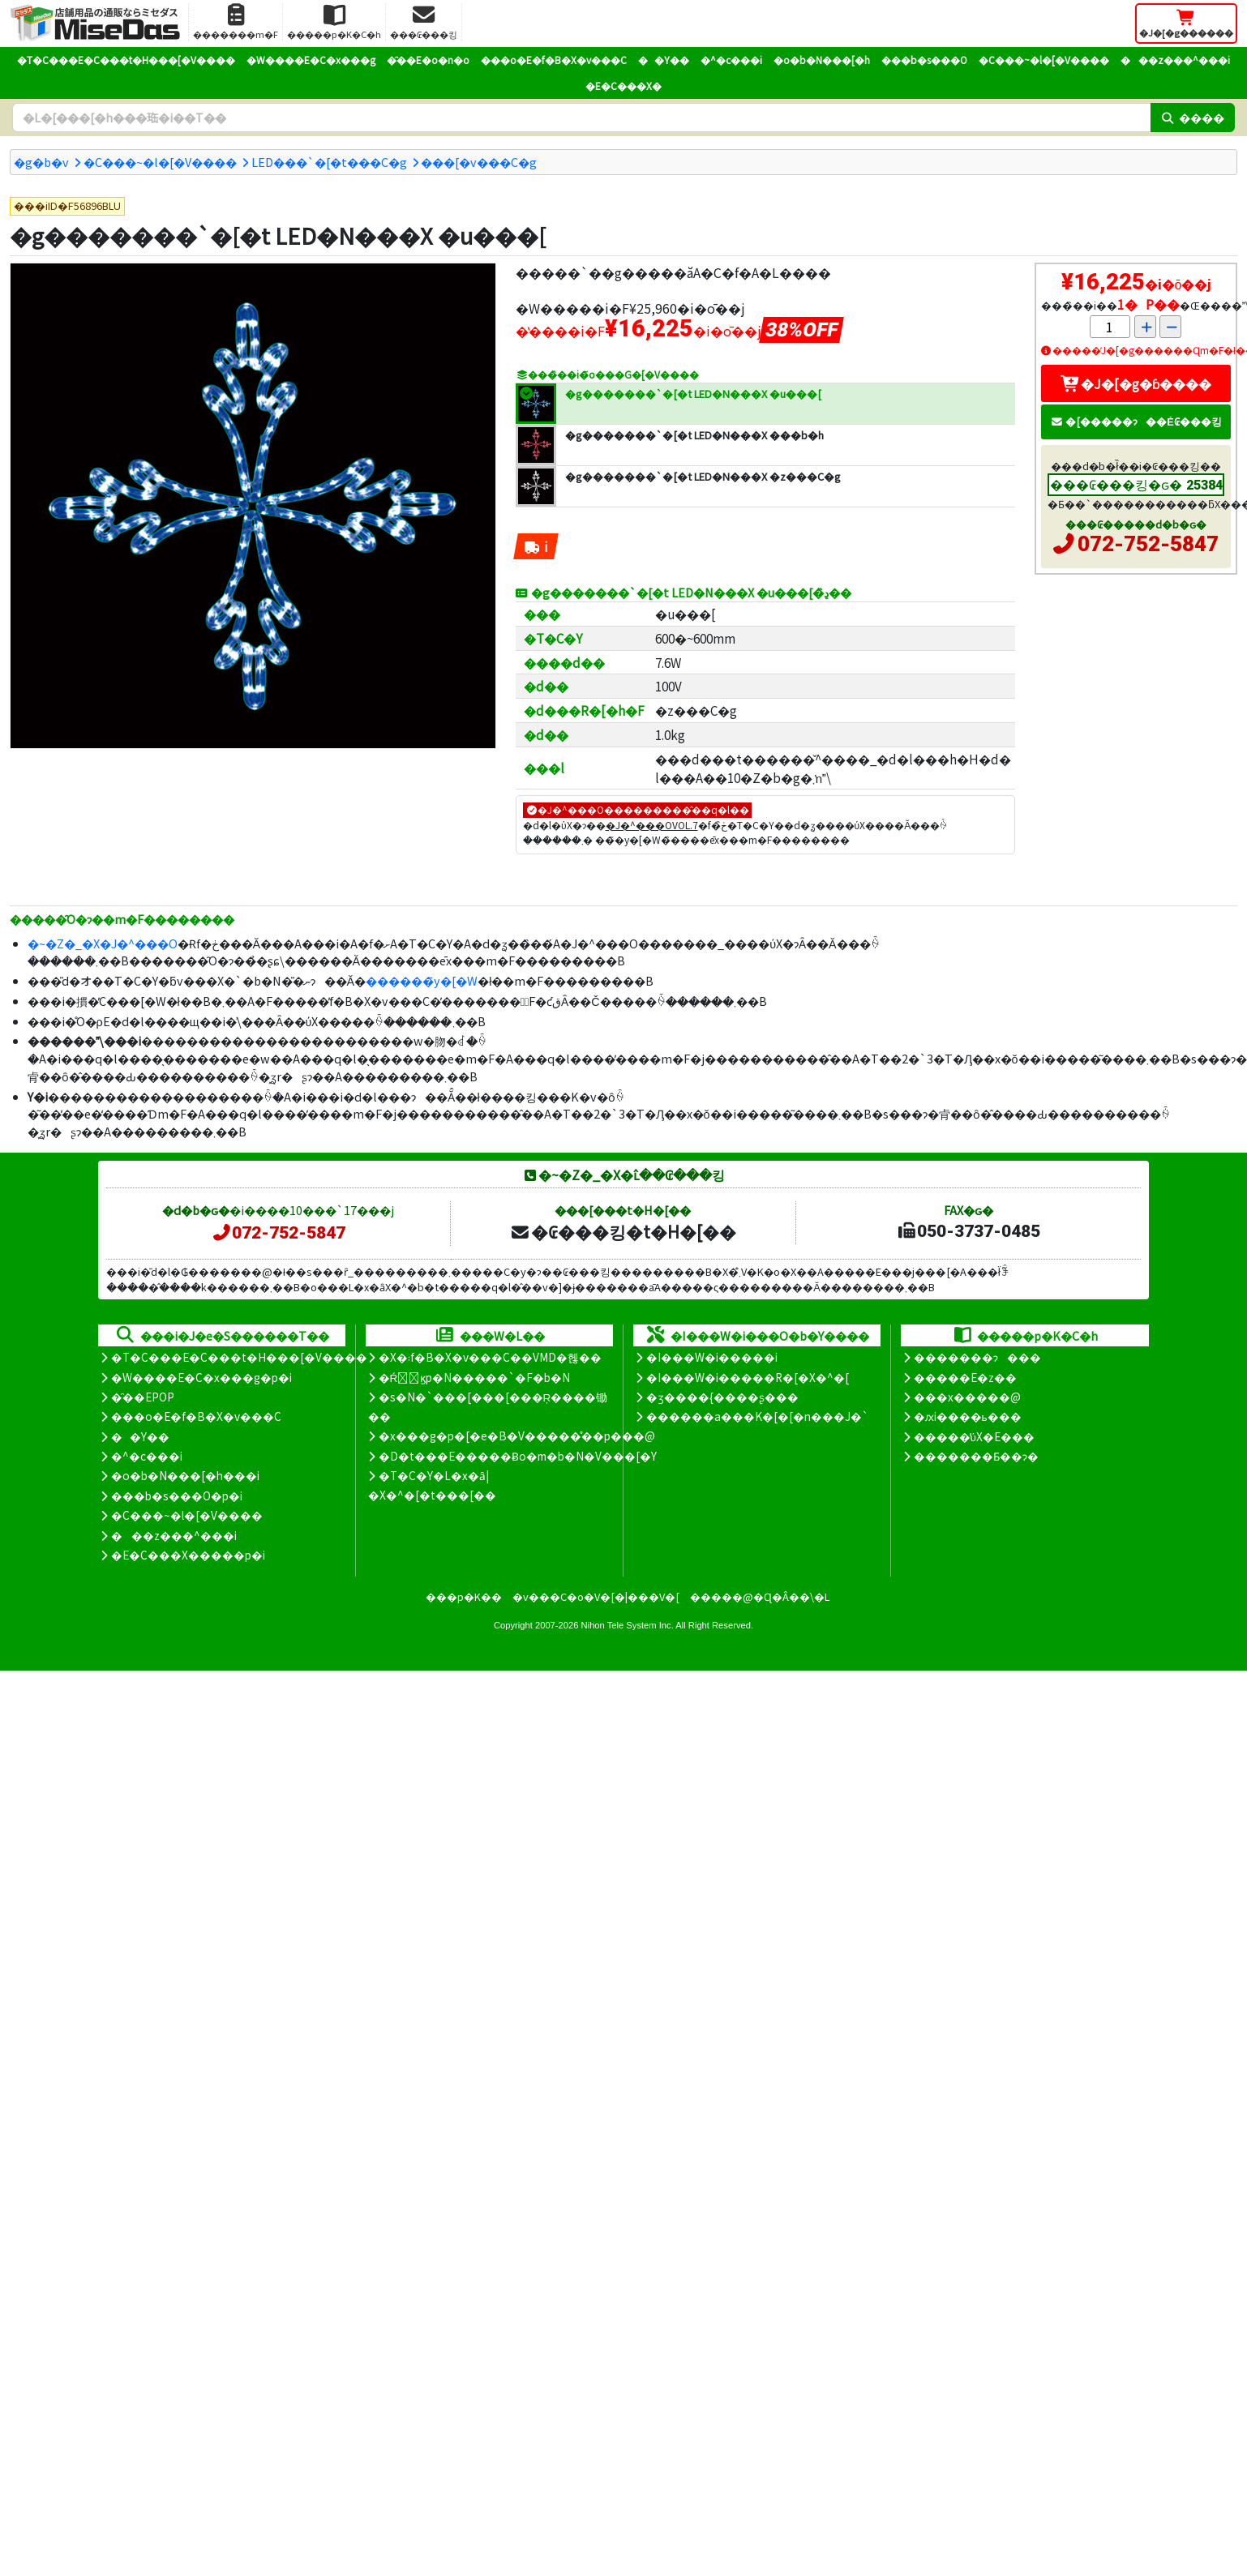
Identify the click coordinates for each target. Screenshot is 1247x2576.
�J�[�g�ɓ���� (1136, 383)
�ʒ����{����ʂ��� (722, 1397)
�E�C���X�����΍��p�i (188, 1555)
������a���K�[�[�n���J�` (757, 1416)
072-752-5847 (1148, 544)
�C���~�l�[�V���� (1044, 59)
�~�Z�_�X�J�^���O (103, 943)
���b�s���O (924, 59)
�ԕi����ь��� (968, 1416)
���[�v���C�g (479, 161)
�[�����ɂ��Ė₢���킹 (1136, 421)
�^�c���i (731, 59)
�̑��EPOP (142, 1397)
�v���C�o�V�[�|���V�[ (595, 1596)
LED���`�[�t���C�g (329, 161)
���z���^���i (1175, 59)
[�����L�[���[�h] (581, 117)
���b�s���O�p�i (176, 1495)
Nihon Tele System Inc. (627, 1625)
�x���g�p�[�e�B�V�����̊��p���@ (517, 1435)
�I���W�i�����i (712, 1357)
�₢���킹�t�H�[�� (623, 1231)
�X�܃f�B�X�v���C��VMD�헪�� (490, 1357)
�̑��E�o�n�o (428, 59)
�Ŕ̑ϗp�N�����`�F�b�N (475, 1377)
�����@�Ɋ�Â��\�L (759, 1596)
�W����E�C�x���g (310, 59)
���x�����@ (967, 1397)
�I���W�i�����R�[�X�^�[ (747, 1377)
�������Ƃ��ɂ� (976, 1456)
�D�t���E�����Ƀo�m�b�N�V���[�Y (518, 1456)
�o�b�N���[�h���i (185, 1475)
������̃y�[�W (422, 980)
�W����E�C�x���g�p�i (201, 1377)
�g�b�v (41, 161)
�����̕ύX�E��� (974, 1436)
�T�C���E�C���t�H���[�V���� (126, 59)
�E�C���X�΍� (623, 85)
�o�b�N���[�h (821, 59)
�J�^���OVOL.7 (652, 825)
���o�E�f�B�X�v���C (554, 59)
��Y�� (663, 59)
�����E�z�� (965, 1377)
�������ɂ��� (977, 1357)
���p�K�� (464, 1596)
